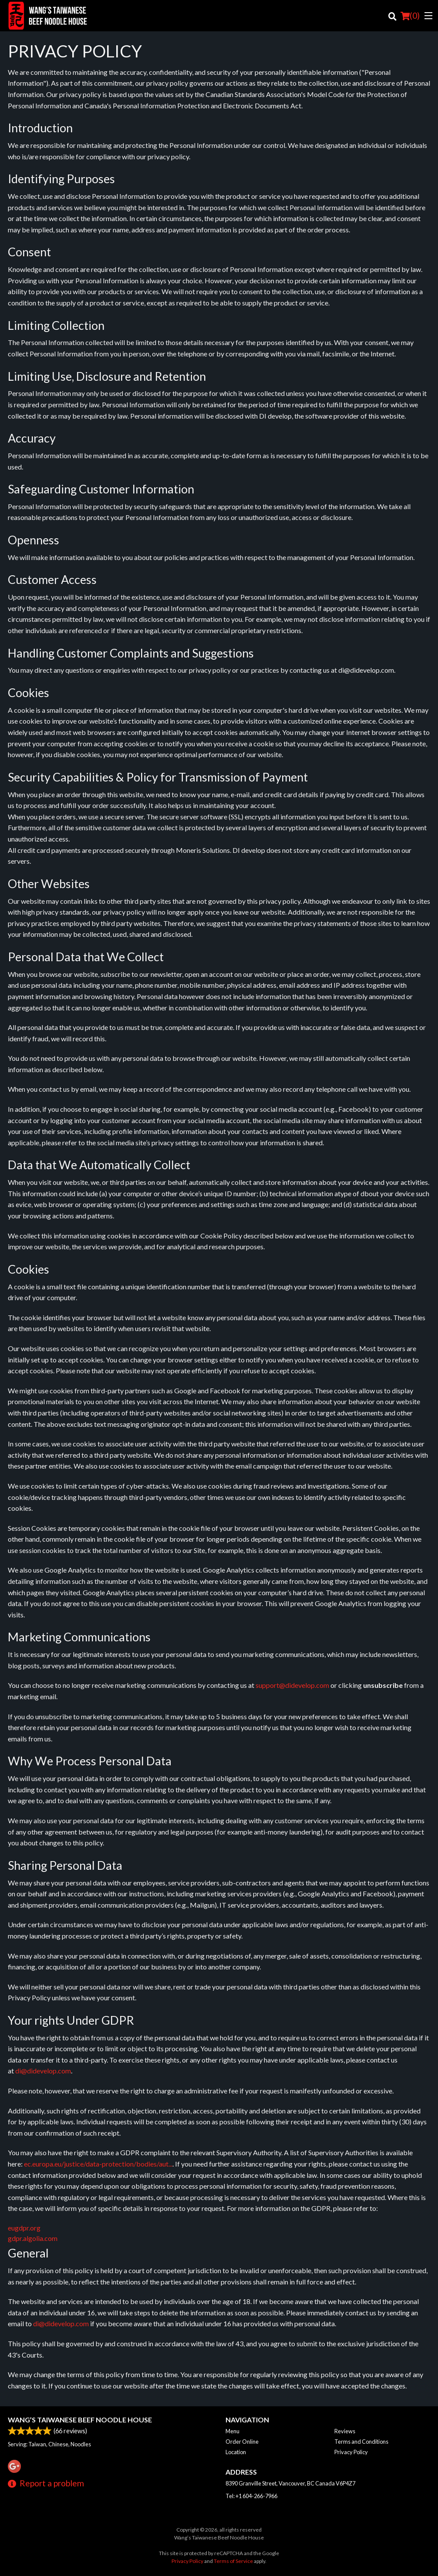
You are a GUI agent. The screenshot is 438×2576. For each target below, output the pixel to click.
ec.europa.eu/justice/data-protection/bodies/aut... (98, 2164)
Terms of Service (233, 2561)
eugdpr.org (24, 2228)
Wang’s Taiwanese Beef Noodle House (80, 2419)
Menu (232, 2431)
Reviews (344, 2431)
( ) (410, 15)
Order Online (242, 2441)
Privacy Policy (351, 2452)
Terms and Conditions (361, 2441)
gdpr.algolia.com (32, 2238)
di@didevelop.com (43, 2070)
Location (236, 2452)
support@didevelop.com (292, 1685)
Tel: (251, 2495)
